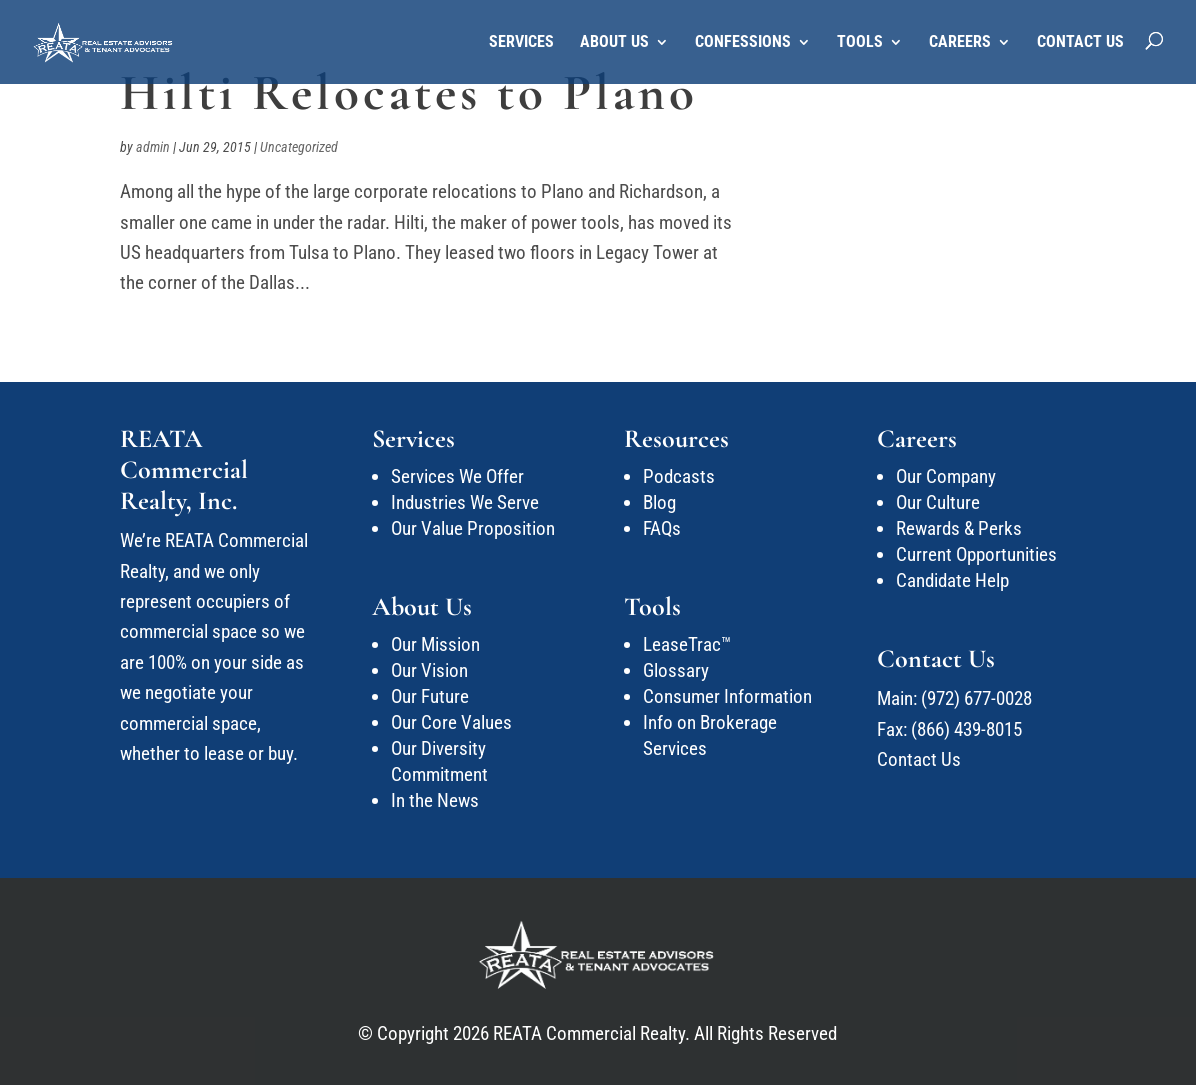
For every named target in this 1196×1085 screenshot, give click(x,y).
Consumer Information (727, 696)
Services (521, 43)
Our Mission (435, 644)
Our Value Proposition (473, 528)
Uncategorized (299, 147)
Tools (860, 43)
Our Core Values (451, 722)
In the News (435, 800)
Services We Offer (457, 476)
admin (153, 147)
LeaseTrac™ (687, 644)
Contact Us (1080, 43)
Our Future (430, 696)
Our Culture (938, 502)
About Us (614, 43)
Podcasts (679, 476)
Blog (659, 502)
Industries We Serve (465, 502)
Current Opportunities (976, 554)
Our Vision (429, 670)
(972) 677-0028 (976, 698)
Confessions (743, 43)
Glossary (676, 670)
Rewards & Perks (959, 528)
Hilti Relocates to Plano (409, 93)
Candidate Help (952, 580)
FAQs (662, 528)
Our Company (946, 476)
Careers (960, 43)
